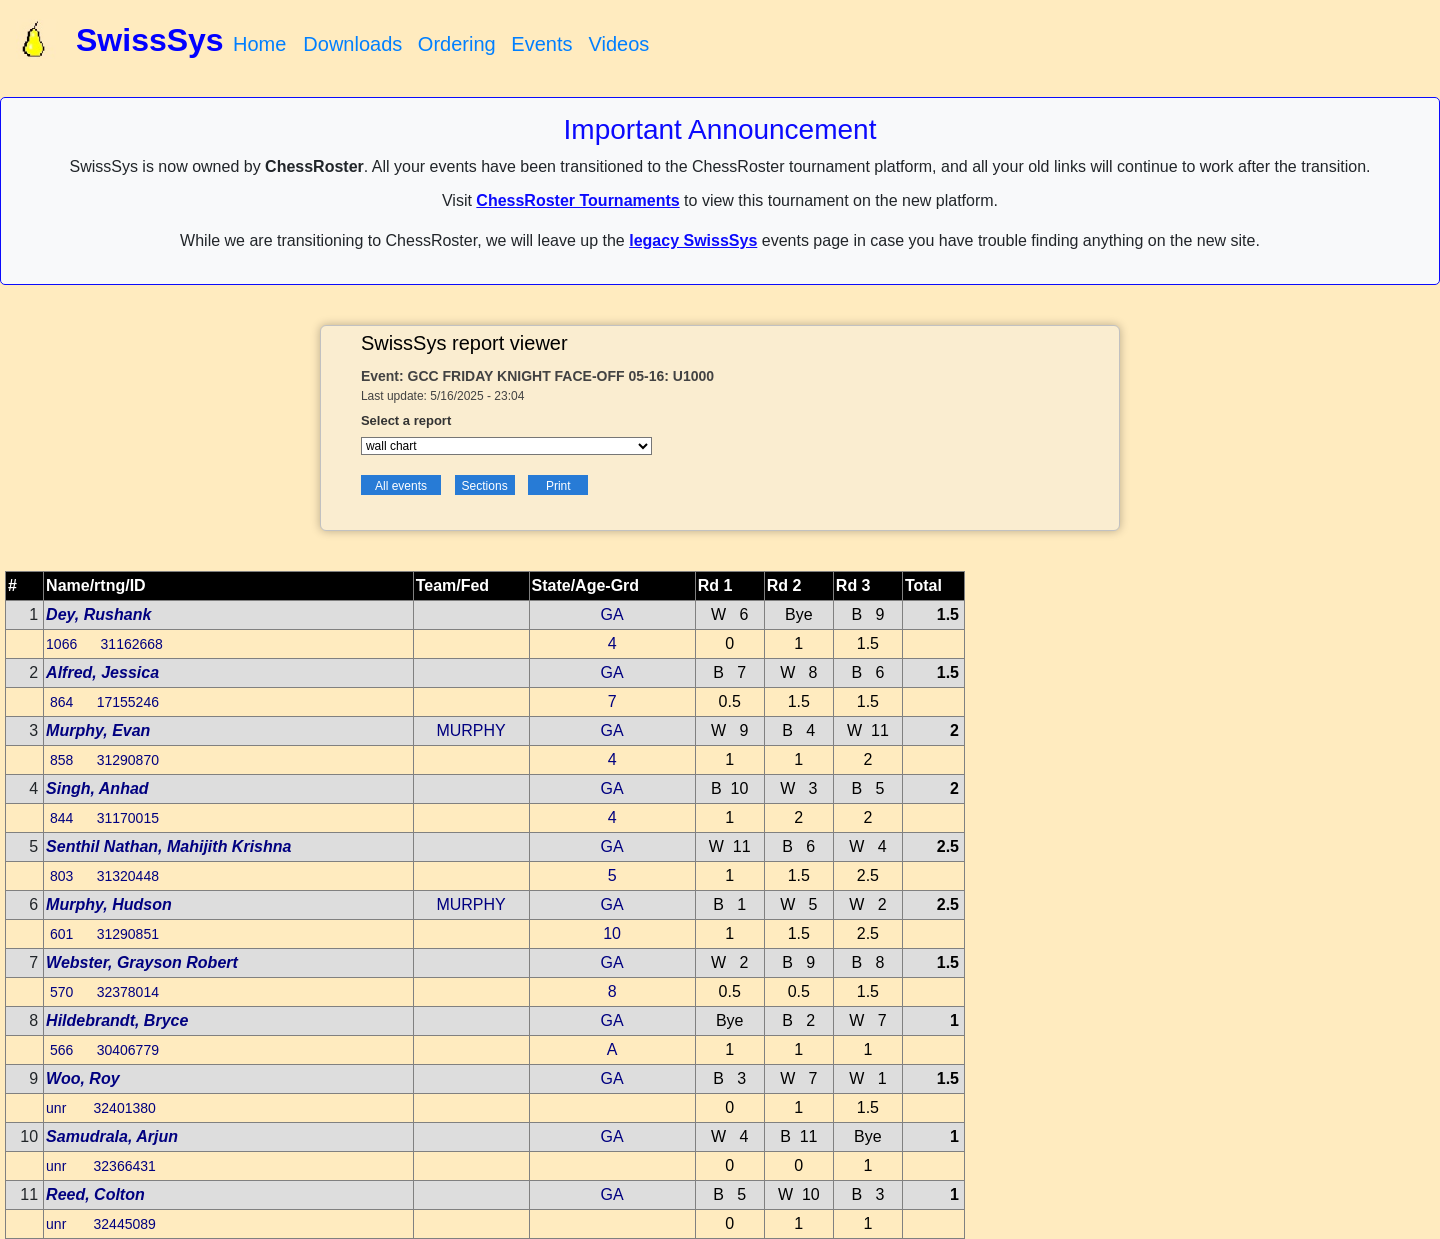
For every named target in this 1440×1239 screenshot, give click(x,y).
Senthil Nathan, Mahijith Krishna (168, 846)
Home (259, 44)
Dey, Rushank (98, 614)
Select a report (406, 420)
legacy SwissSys (693, 240)
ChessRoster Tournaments (577, 200)
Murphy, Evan (98, 730)
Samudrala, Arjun (112, 1136)
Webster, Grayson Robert (142, 962)
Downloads (352, 44)
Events (541, 44)
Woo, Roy (82, 1078)
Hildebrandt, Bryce (117, 1020)
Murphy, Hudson (109, 904)
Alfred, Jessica (102, 672)
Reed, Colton (95, 1194)
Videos (618, 44)
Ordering (457, 44)
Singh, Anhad (97, 788)
